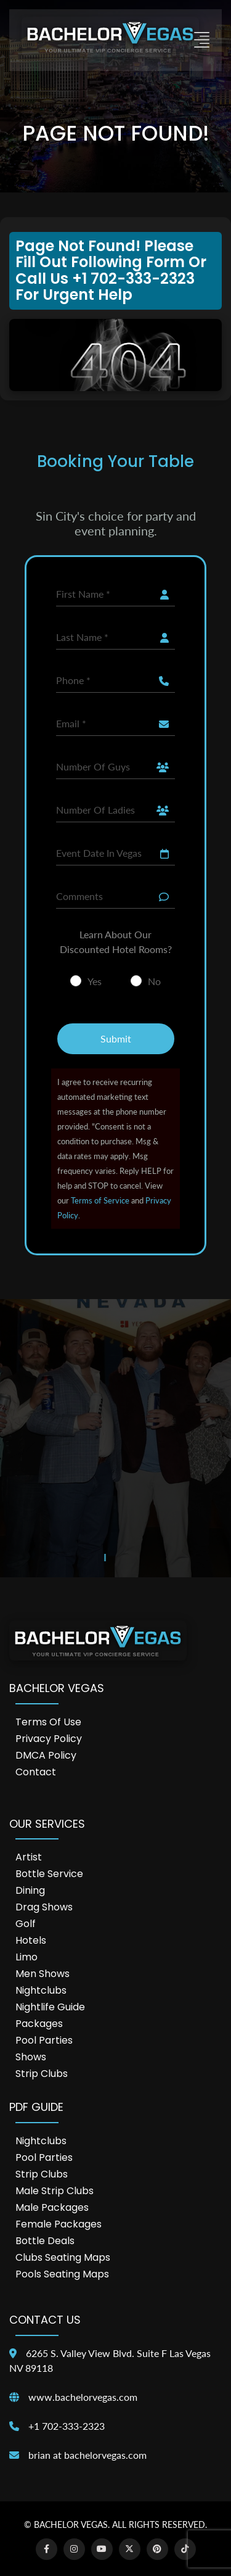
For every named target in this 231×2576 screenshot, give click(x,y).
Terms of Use (48, 1722)
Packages (39, 2024)
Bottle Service (49, 1874)
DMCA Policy (45, 1755)
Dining (30, 1890)
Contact (35, 1772)
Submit (115, 1038)
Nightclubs (41, 1990)
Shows (30, 2057)
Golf (25, 1924)
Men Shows (42, 1974)
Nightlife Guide (50, 2007)
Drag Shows (44, 1907)
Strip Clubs (41, 2073)
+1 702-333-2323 (66, 2426)
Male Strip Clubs (54, 2191)
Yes (94, 981)
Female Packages (58, 2224)
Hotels (30, 1940)
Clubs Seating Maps (62, 2257)
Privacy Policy (48, 1739)
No (154, 981)
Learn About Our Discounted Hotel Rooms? (116, 941)
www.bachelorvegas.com (82, 2397)
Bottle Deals (45, 2241)
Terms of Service (100, 1200)
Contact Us (45, 2319)
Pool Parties (44, 2040)
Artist (28, 1857)
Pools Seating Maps (62, 2274)
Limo (26, 1957)
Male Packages (52, 2207)
